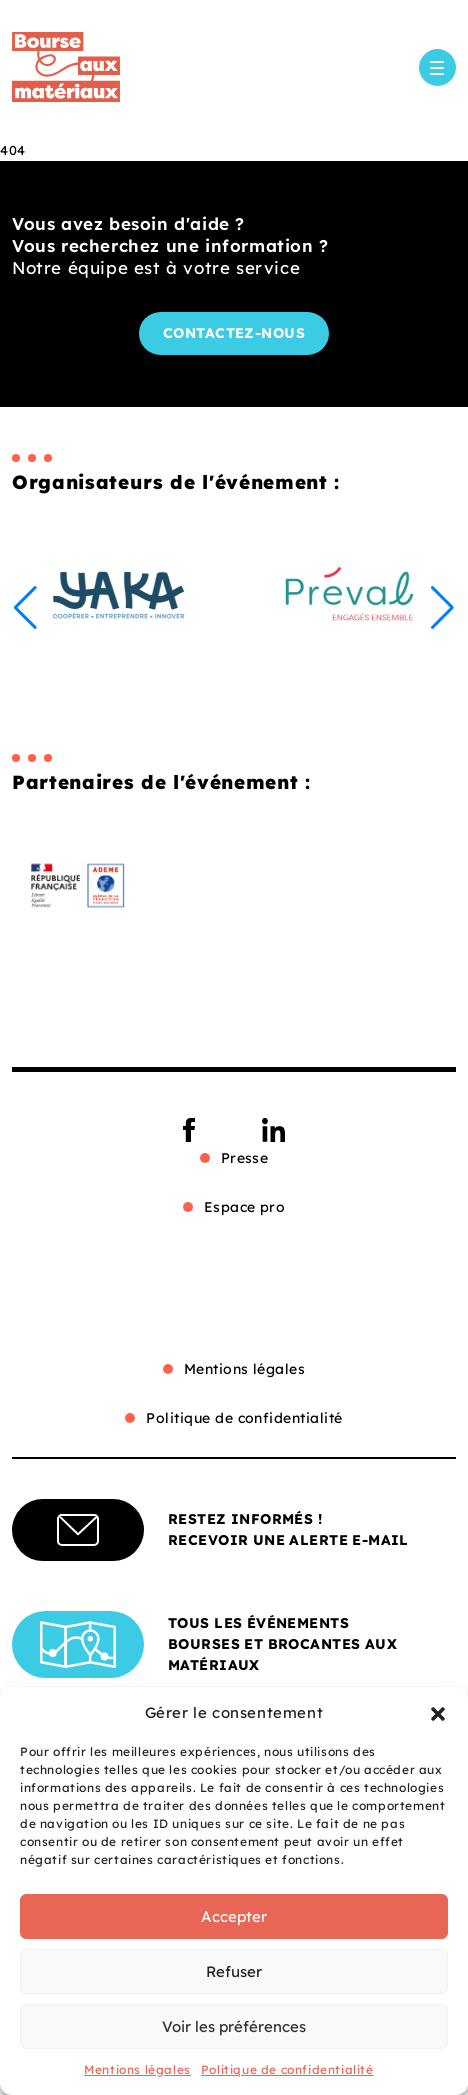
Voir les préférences (234, 2026)
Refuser (234, 1971)
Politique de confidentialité (287, 2069)
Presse (245, 1158)
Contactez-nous (234, 333)
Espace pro (245, 1207)
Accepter (234, 1916)
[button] (438, 1713)
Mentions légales (137, 2069)
